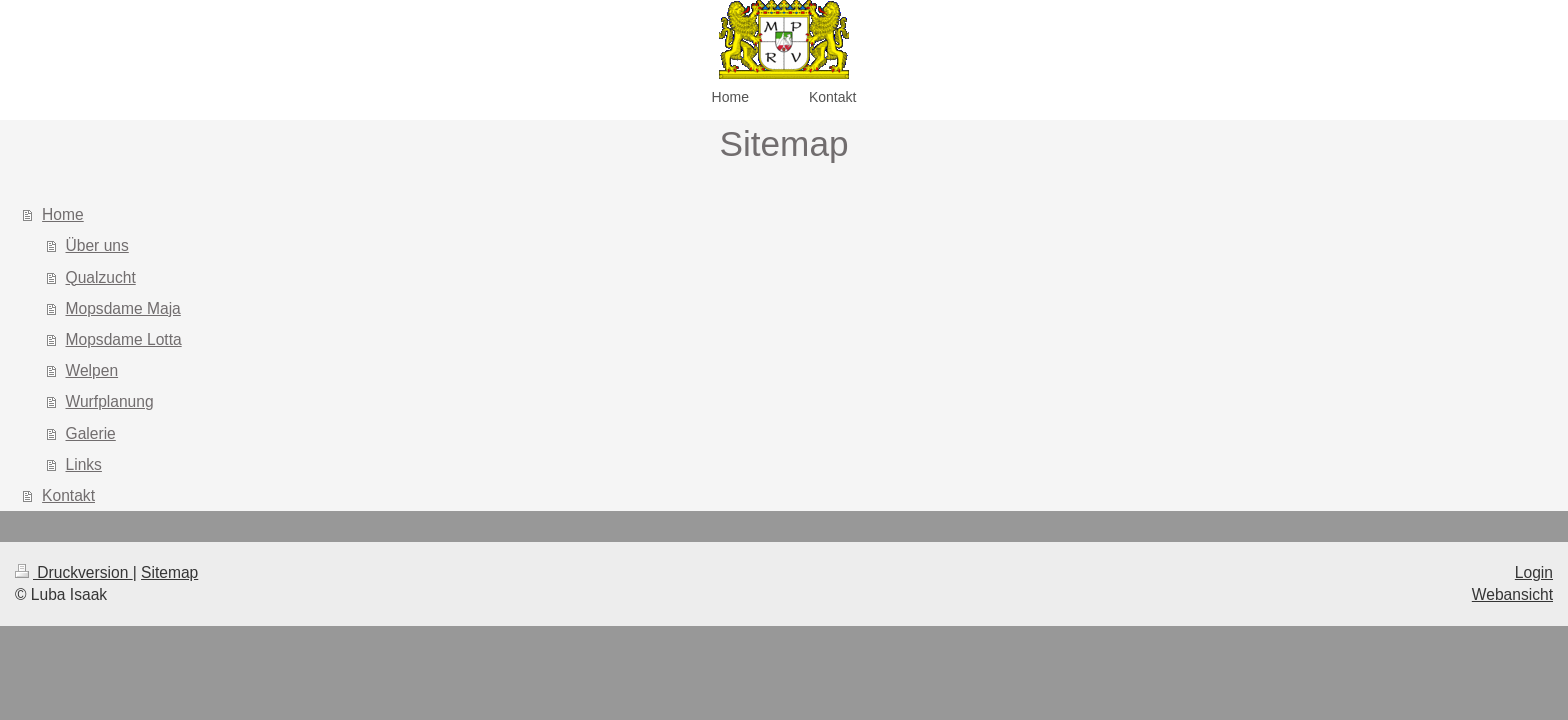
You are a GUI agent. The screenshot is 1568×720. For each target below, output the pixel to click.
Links (84, 464)
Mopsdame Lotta (124, 339)
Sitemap (169, 572)
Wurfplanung (110, 401)
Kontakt (68, 495)
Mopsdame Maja (123, 308)
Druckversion (74, 572)
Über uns (97, 245)
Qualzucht (101, 277)
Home (63, 214)
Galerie (91, 433)
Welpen (92, 370)
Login (1534, 572)
